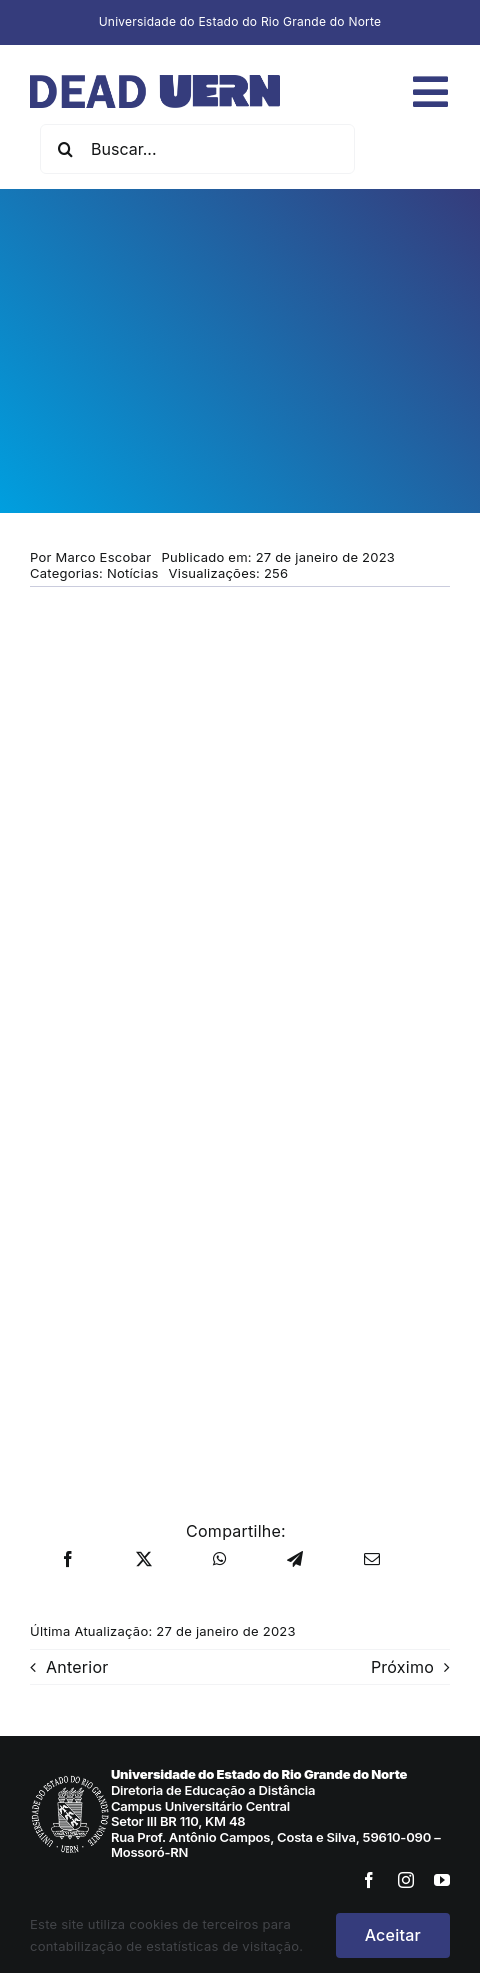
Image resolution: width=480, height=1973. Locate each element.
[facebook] (369, 1880)
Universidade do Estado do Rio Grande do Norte (240, 21)
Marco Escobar (104, 557)
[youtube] (442, 1880)
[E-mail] (372, 1560)
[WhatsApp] (220, 1560)
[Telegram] (295, 1560)
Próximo (402, 1667)
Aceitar (393, 1935)
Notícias (133, 573)
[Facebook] (68, 1560)
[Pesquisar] (65, 149)
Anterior (77, 1667)
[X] (144, 1560)
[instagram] (406, 1880)
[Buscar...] (197, 149)
